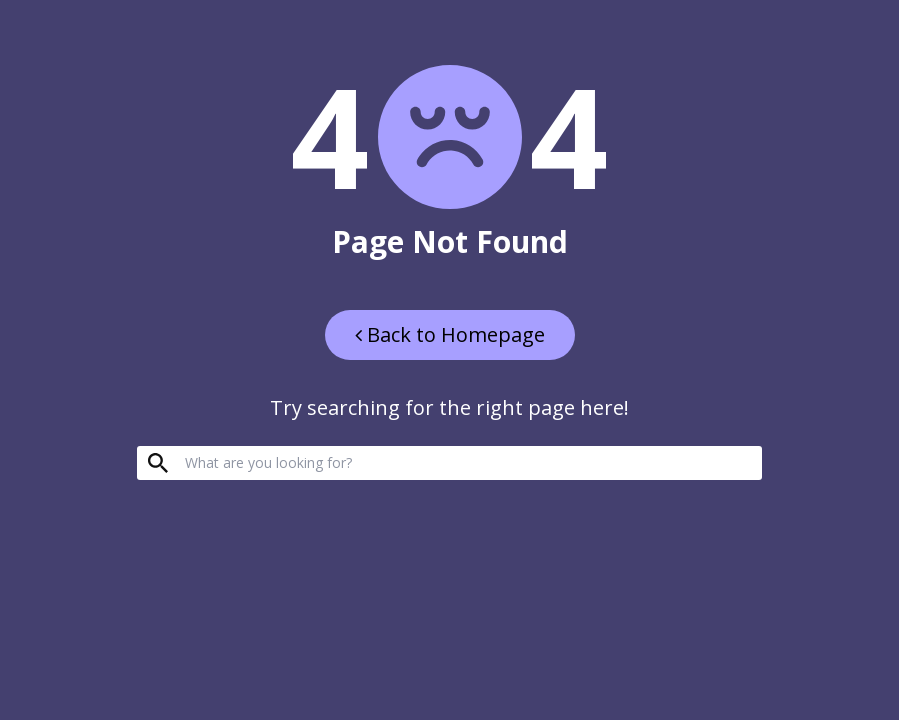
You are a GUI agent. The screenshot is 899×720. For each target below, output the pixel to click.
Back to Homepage (450, 334)
